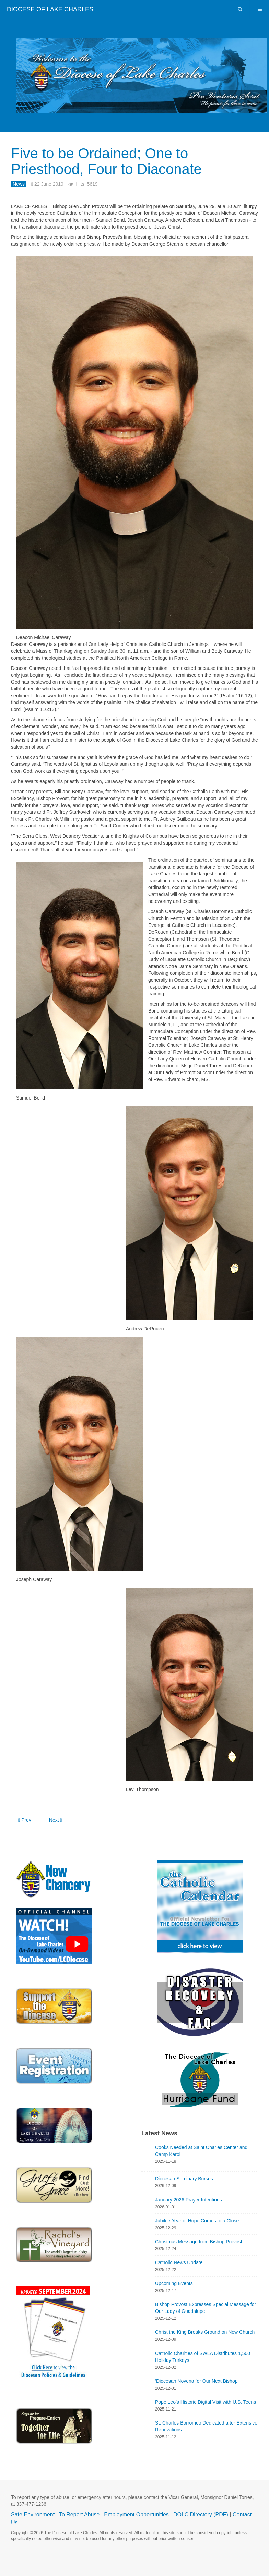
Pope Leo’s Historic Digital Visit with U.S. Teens (205, 2402)
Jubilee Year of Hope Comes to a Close (197, 2220)
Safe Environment (33, 2514)
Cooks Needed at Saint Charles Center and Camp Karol (201, 2151)
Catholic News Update (179, 2262)
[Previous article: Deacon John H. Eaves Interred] (24, 1820)
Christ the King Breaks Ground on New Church (205, 2332)
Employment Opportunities (136, 2514)
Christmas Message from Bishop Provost (198, 2241)
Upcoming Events (174, 2283)
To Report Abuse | (81, 2514)
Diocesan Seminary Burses (184, 2178)
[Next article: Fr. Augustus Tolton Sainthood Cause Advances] (55, 1820)
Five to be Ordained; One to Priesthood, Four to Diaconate (106, 161)
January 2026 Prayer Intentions (188, 2200)
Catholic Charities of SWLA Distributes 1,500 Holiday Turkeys (202, 2357)
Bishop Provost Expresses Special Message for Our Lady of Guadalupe (205, 2308)
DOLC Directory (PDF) (200, 2514)
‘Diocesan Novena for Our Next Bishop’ (197, 2381)
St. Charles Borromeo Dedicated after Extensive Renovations (206, 2426)
